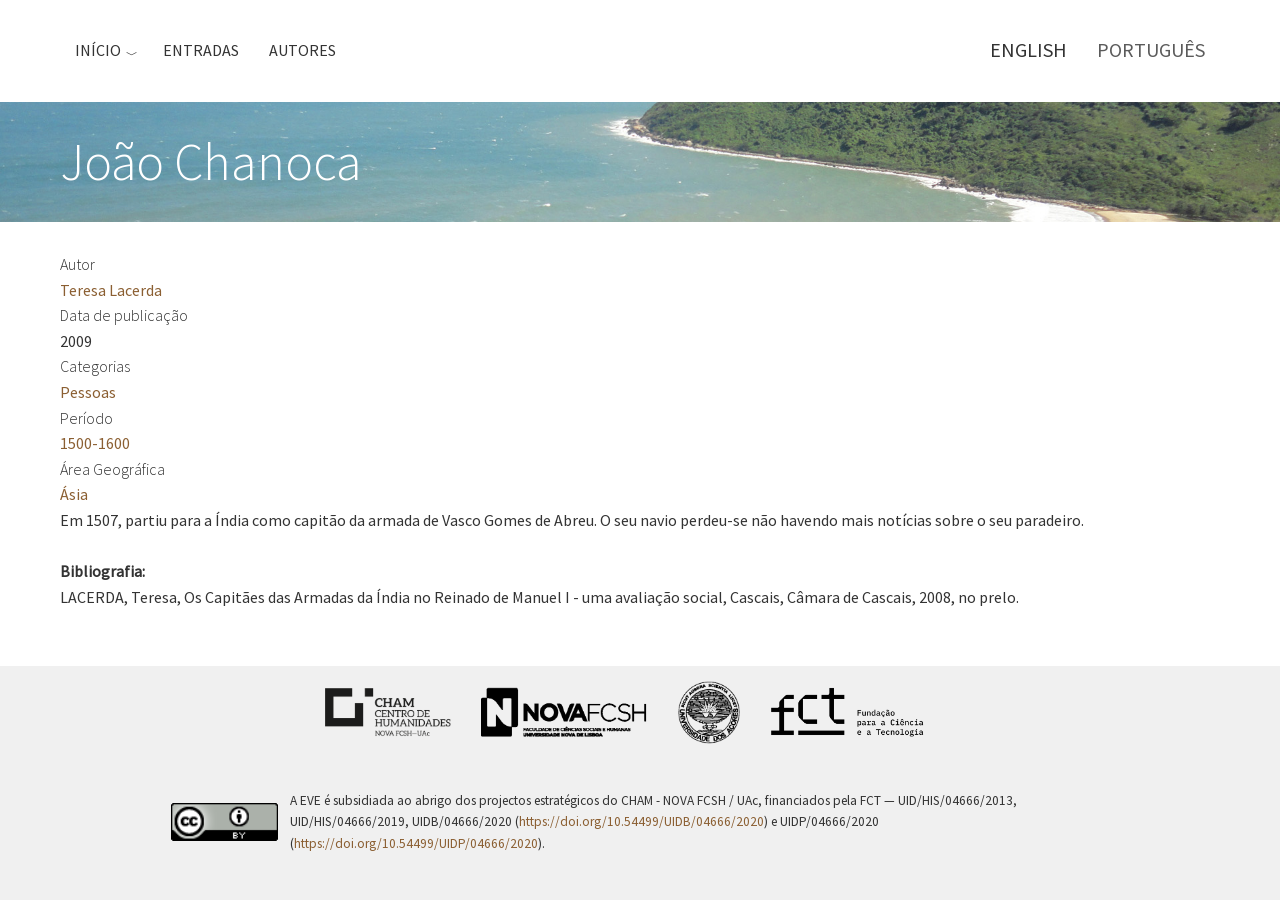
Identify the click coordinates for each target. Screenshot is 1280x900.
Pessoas (88, 392)
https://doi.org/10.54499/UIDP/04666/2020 (416, 843)
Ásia (74, 494)
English (1028, 49)
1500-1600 (95, 443)
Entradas (201, 50)
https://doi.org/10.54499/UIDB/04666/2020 (641, 821)
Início (98, 50)
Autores (302, 50)
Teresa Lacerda (111, 290)
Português (1151, 49)
